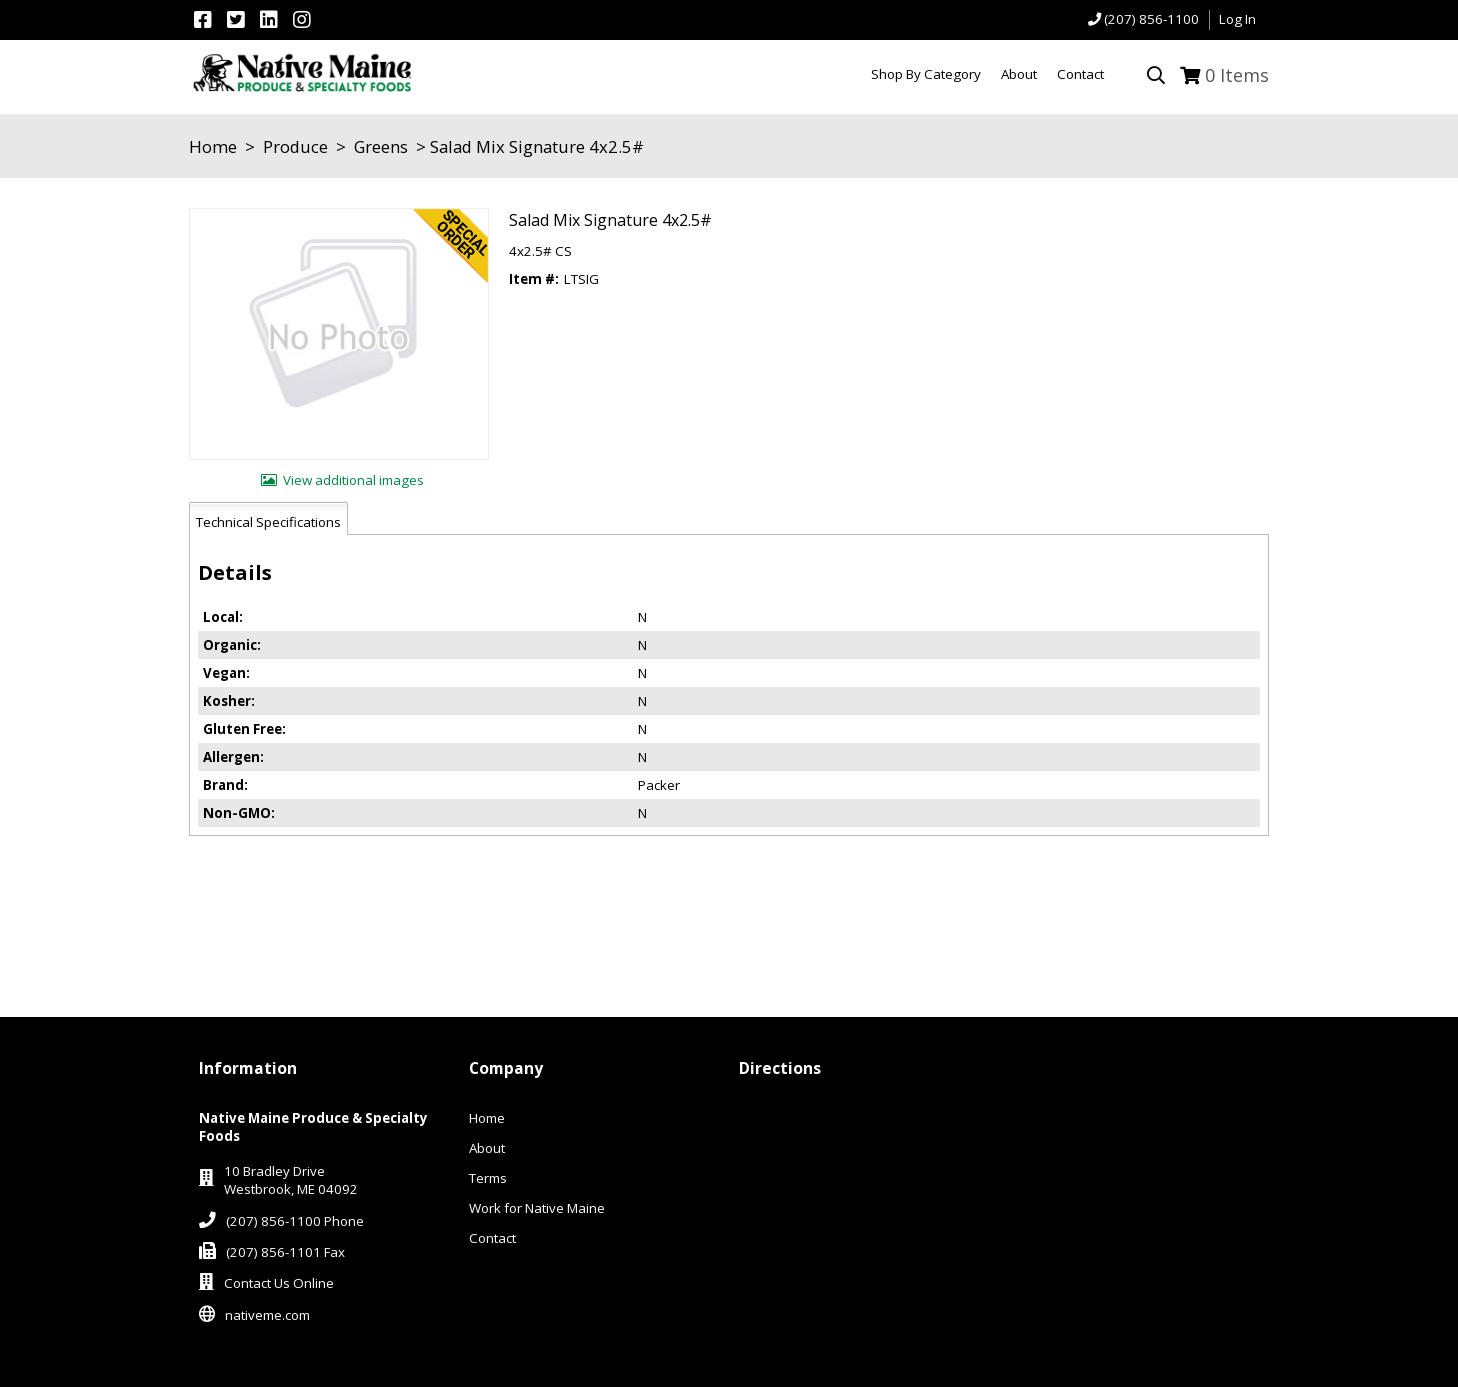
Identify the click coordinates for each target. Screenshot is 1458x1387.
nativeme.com (267, 1315)
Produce (295, 146)
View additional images (353, 480)
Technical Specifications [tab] (268, 522)
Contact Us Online (279, 1283)
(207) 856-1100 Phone (295, 1221)
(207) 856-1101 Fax (285, 1252)
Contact (492, 1238)
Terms (488, 1178)
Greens (381, 146)
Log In (1237, 19)
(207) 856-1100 (1151, 19)
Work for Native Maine (537, 1208)
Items (1237, 75)
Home (213, 146)
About (487, 1148)
